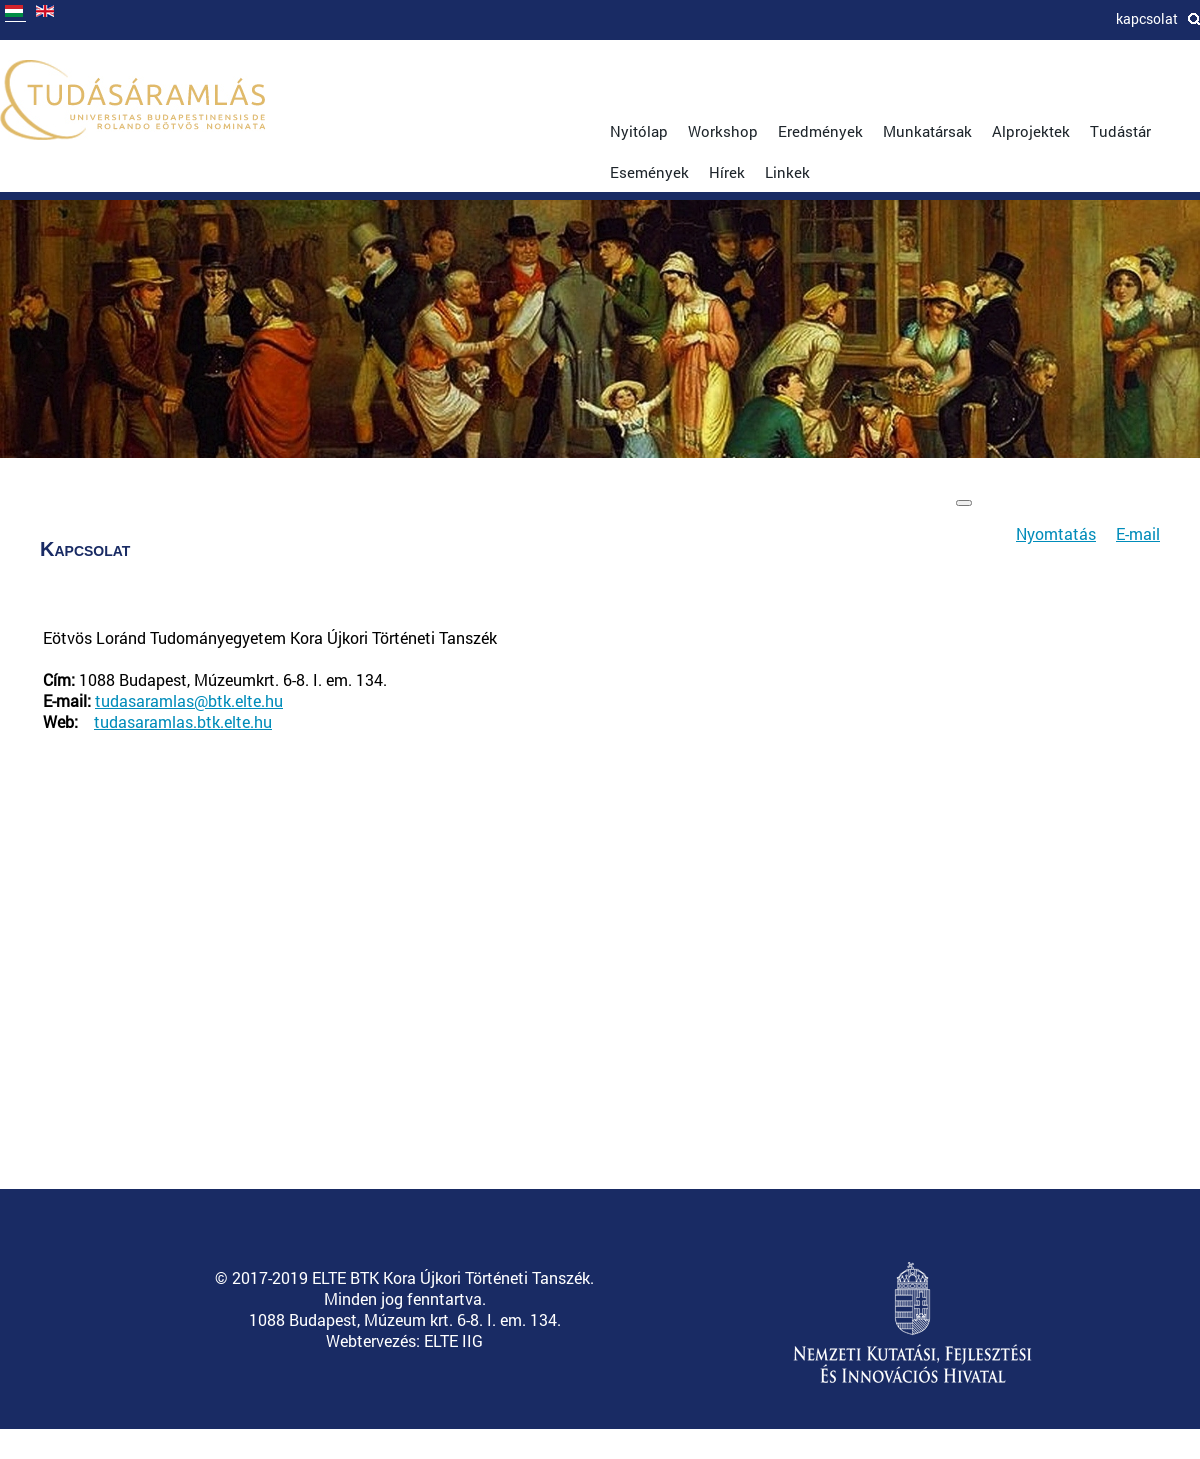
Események (649, 172)
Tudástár (1120, 131)
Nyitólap (639, 131)
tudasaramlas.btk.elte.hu (183, 721)
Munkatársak (927, 131)
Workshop (723, 131)
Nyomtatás (1056, 533)
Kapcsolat (1147, 18)
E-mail (1138, 533)
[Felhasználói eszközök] (964, 503)
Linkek (787, 172)
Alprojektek (1031, 131)
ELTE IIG (453, 1340)
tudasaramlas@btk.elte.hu (189, 700)
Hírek (727, 172)
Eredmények (820, 131)
